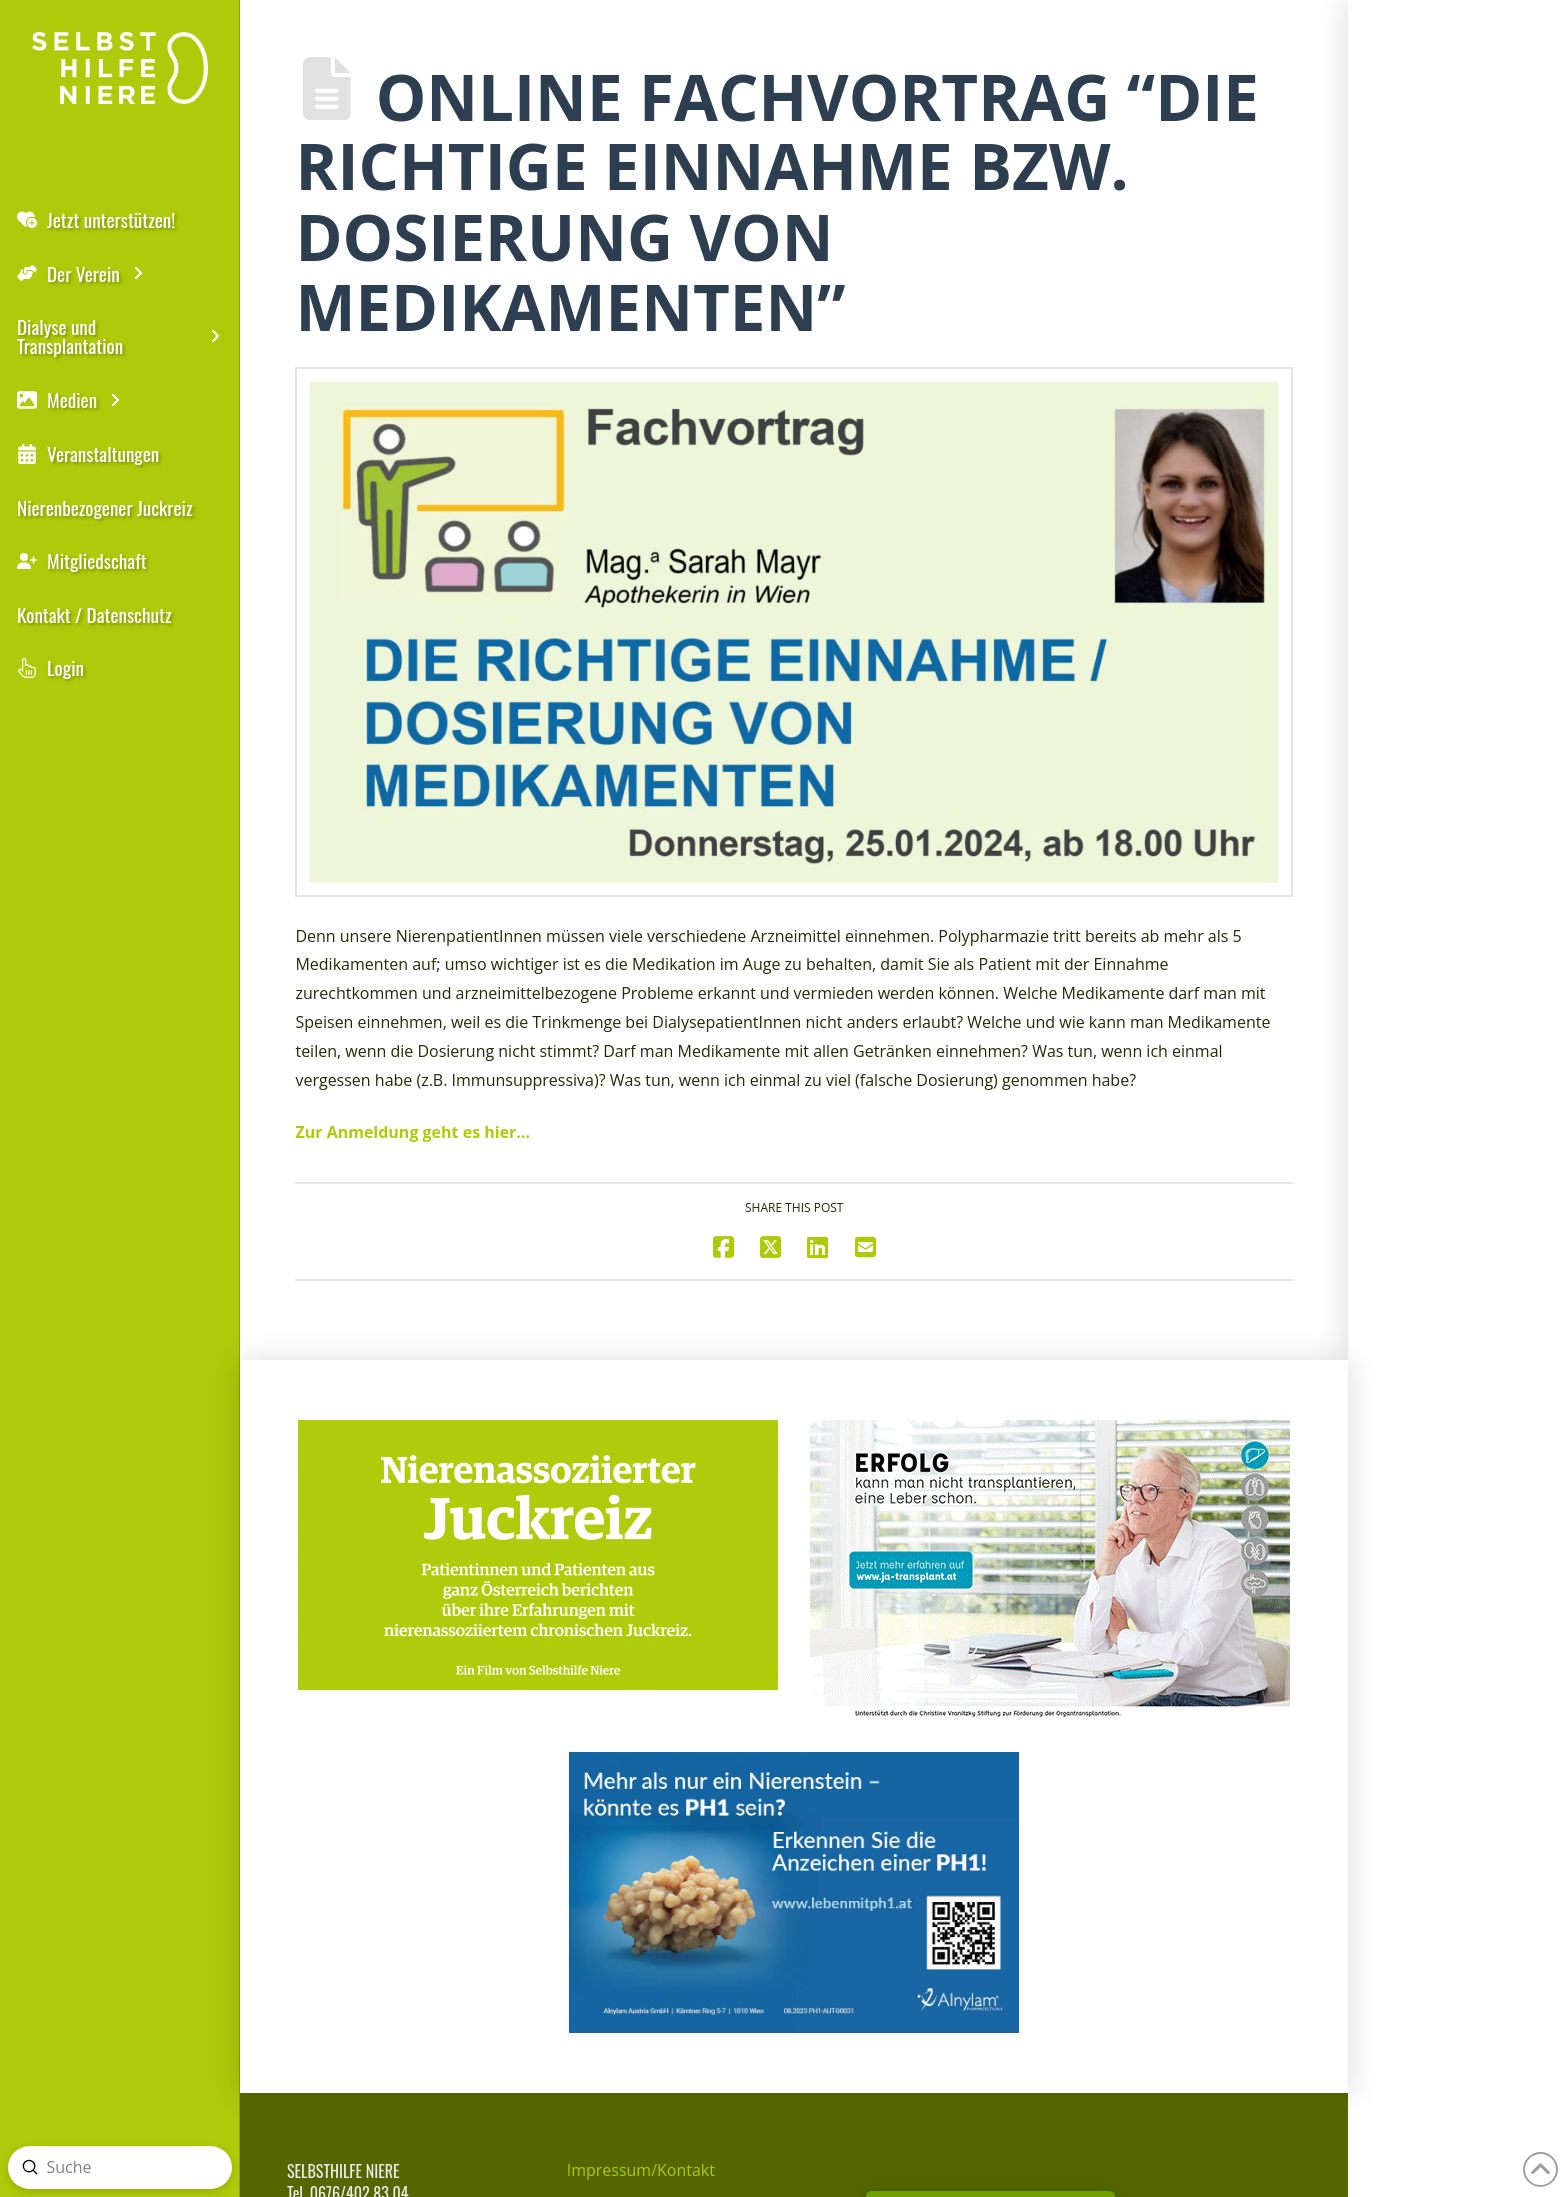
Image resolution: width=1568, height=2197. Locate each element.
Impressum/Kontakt (641, 2170)
